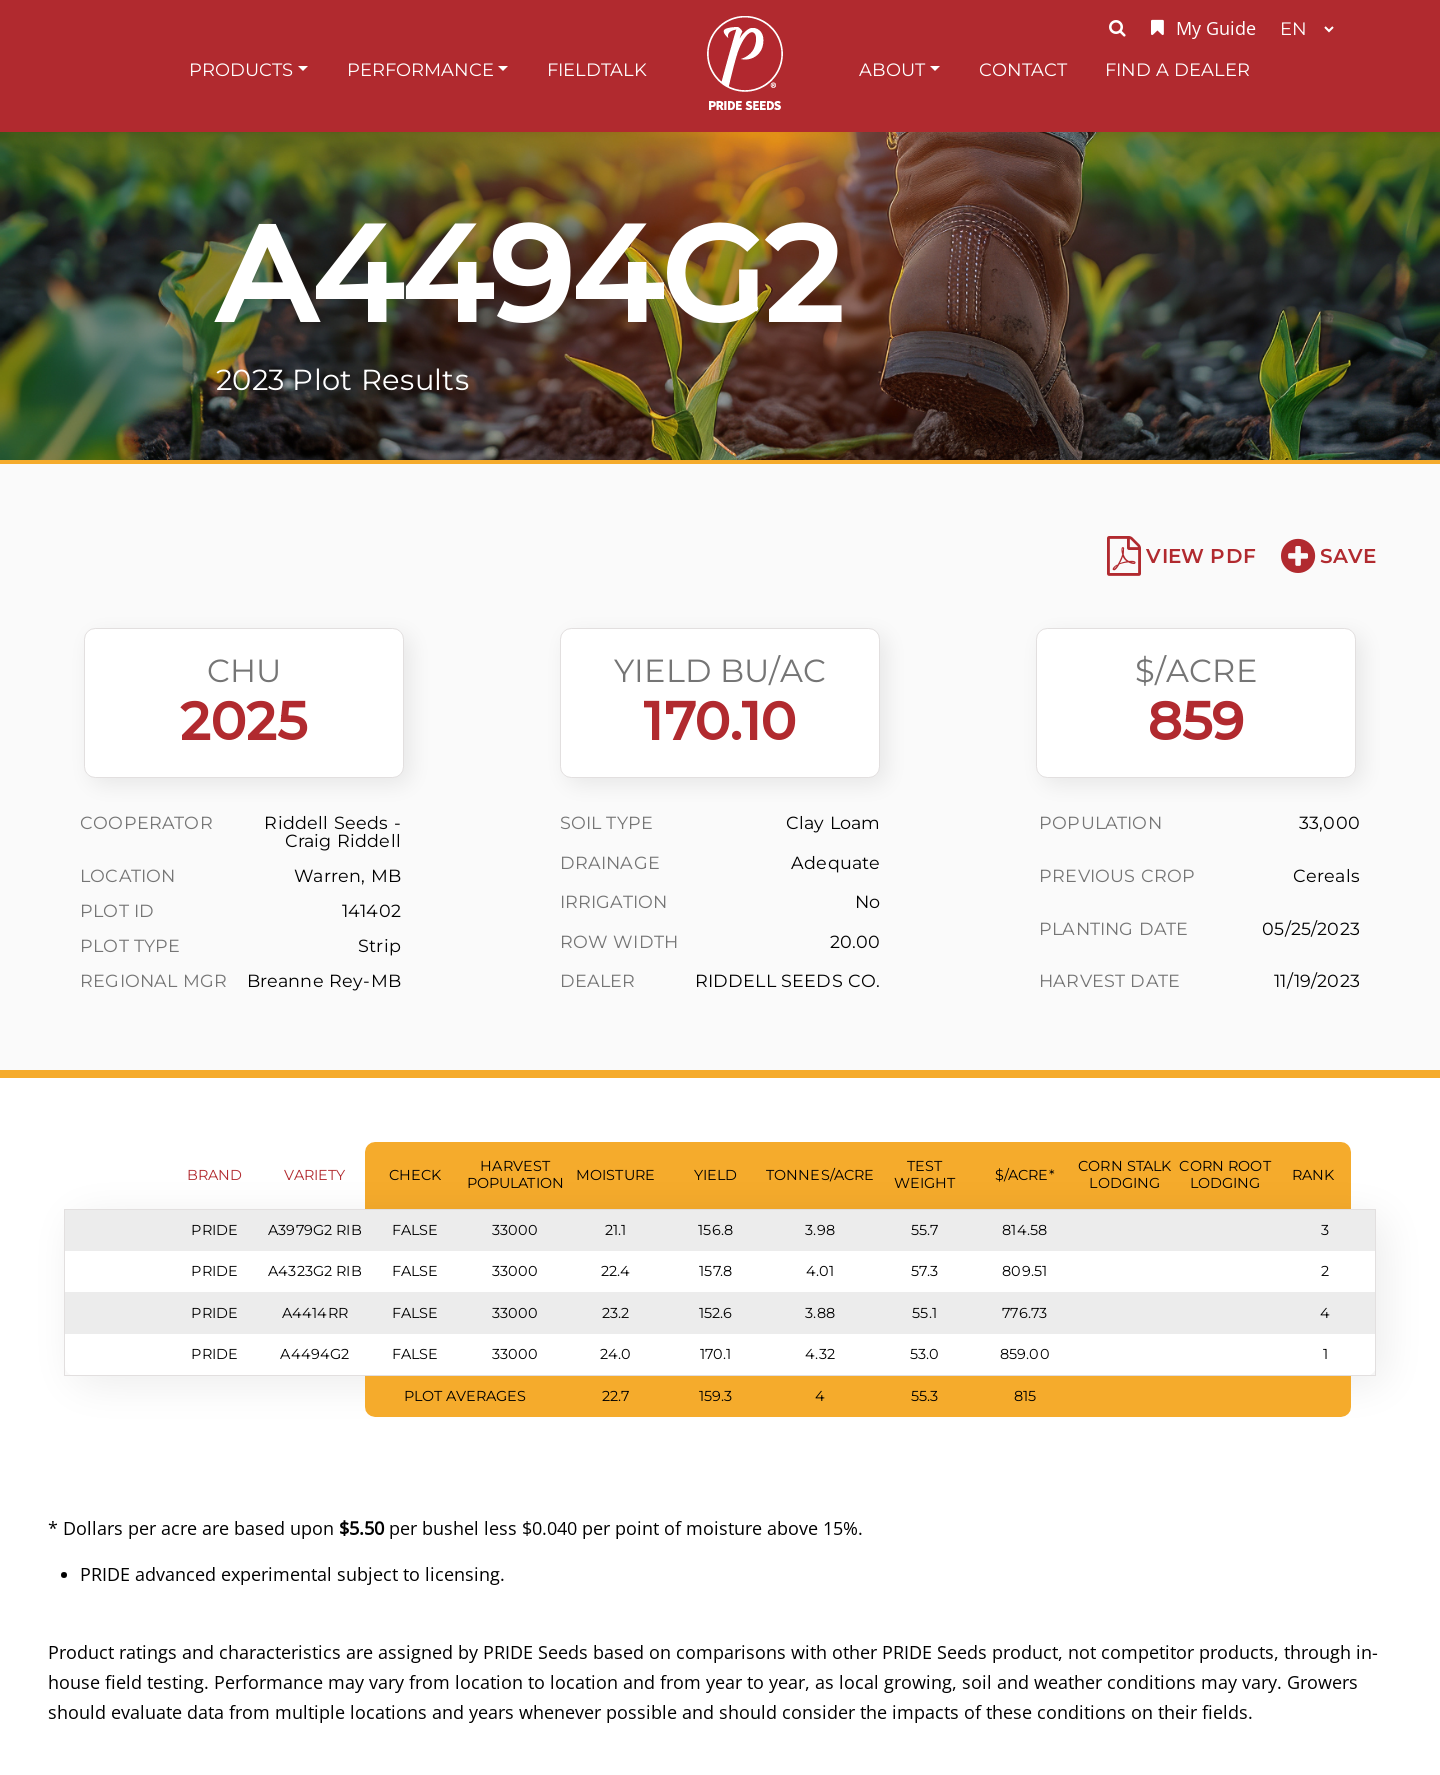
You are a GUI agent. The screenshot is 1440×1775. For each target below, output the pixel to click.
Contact (1023, 69)
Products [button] (241, 69)
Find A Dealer (1177, 69)
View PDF (1181, 556)
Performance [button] (420, 69)
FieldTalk (597, 69)
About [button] (892, 69)
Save (1328, 556)
